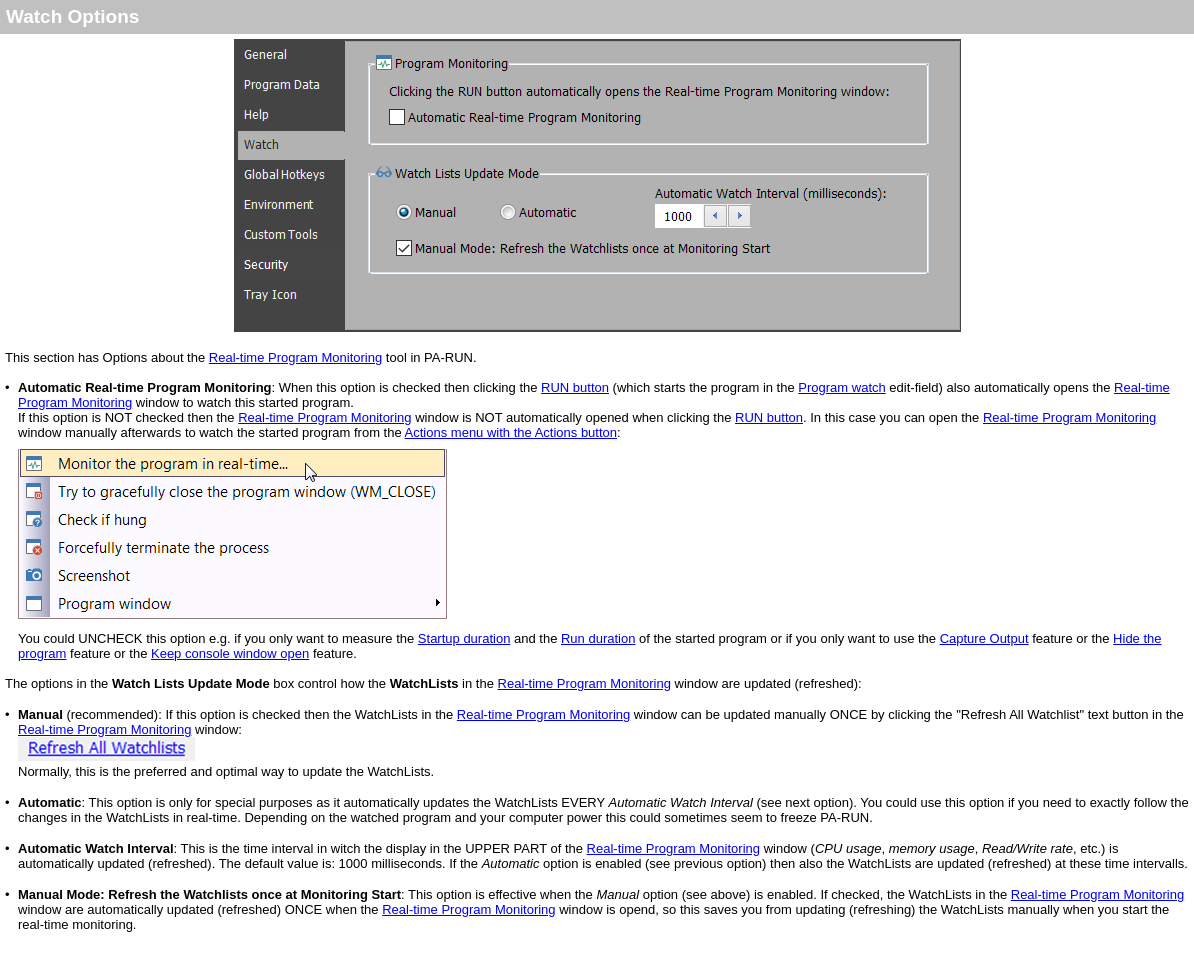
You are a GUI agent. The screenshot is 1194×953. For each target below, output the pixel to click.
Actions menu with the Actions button (511, 432)
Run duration (598, 638)
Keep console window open (230, 653)
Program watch (841, 387)
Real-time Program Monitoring (295, 357)
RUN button (575, 387)
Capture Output (984, 638)
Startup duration (464, 638)
